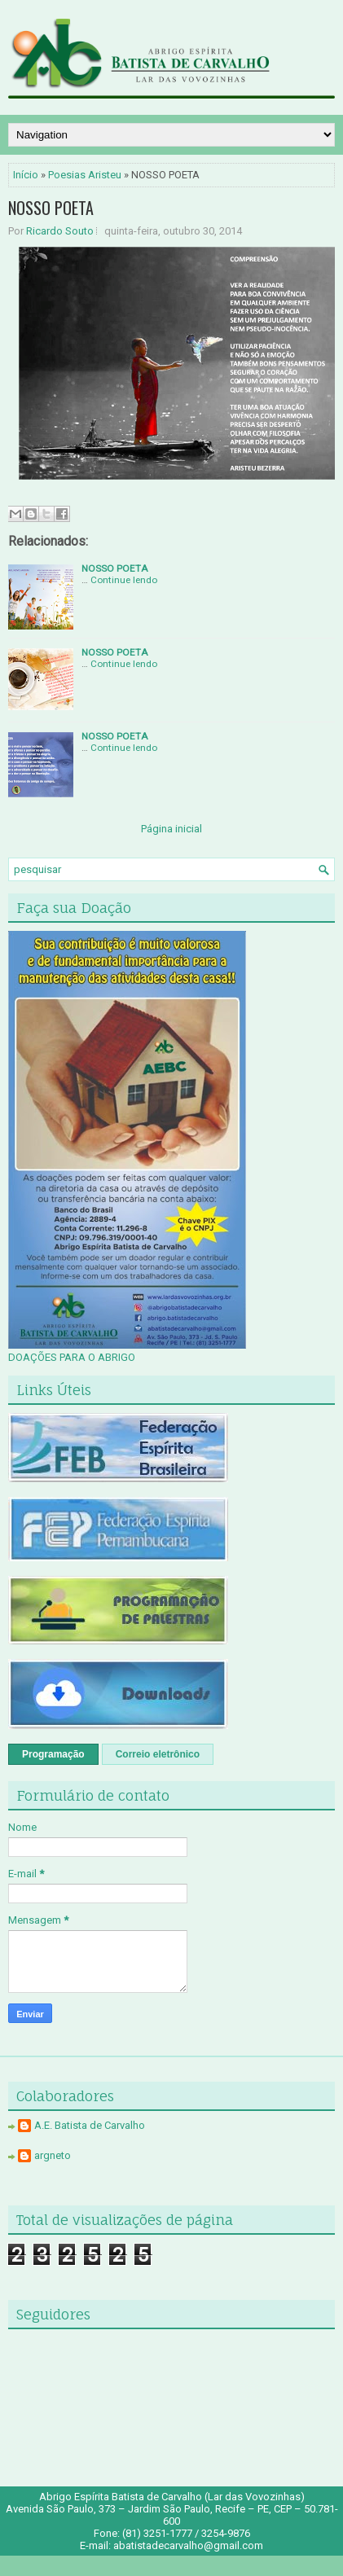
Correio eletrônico (158, 1754)
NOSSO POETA (51, 208)
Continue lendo (123, 580)
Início (25, 175)
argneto (52, 2155)
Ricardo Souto (60, 231)
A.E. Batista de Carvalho (89, 2125)
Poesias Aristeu (84, 175)
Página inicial (171, 829)
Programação (53, 1754)
